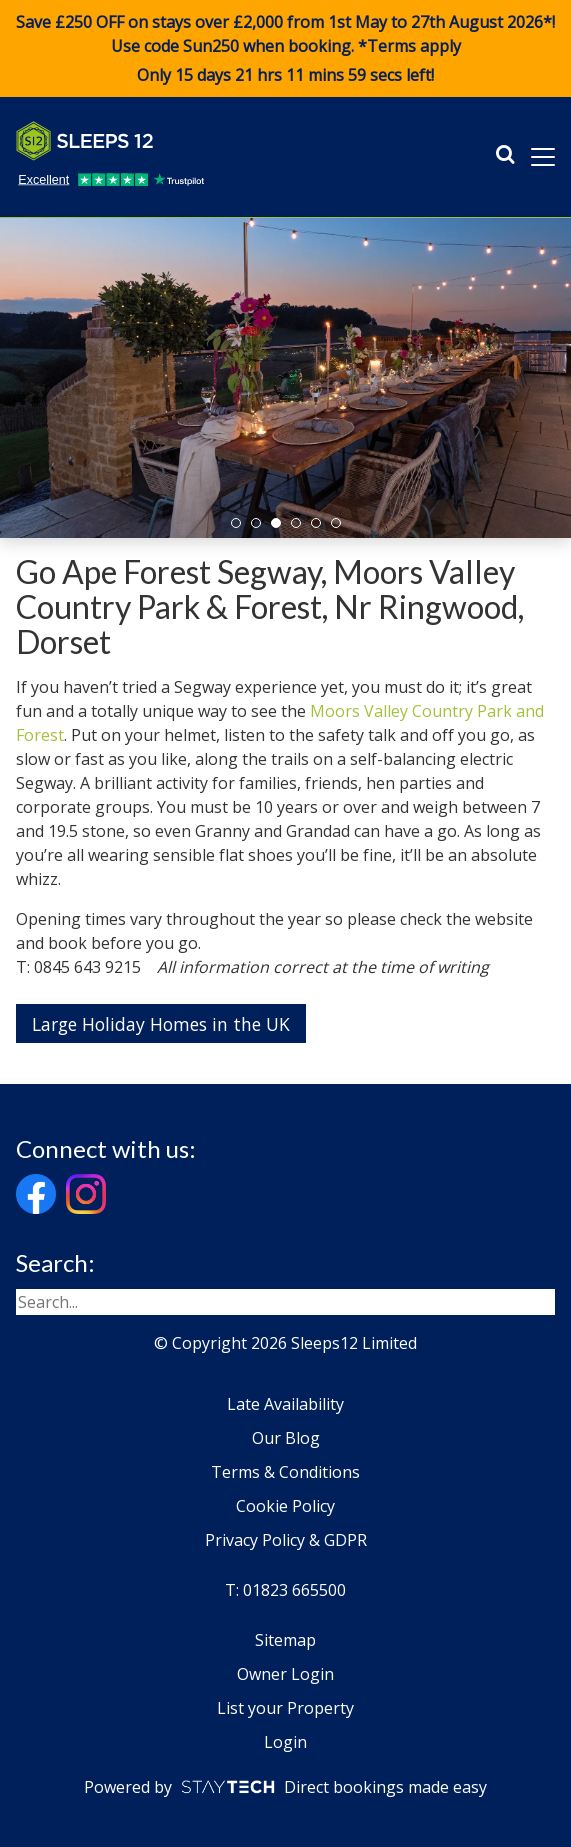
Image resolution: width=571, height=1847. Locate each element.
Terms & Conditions (285, 1472)
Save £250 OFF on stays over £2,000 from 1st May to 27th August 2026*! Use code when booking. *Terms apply (285, 49)
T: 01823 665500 (285, 1590)
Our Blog (286, 1438)
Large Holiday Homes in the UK (161, 1024)
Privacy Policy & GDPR (286, 1540)
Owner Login (285, 1674)
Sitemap (285, 1640)
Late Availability (285, 1404)
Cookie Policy (285, 1506)
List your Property (285, 1708)
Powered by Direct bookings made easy (285, 1787)
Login (285, 1742)
